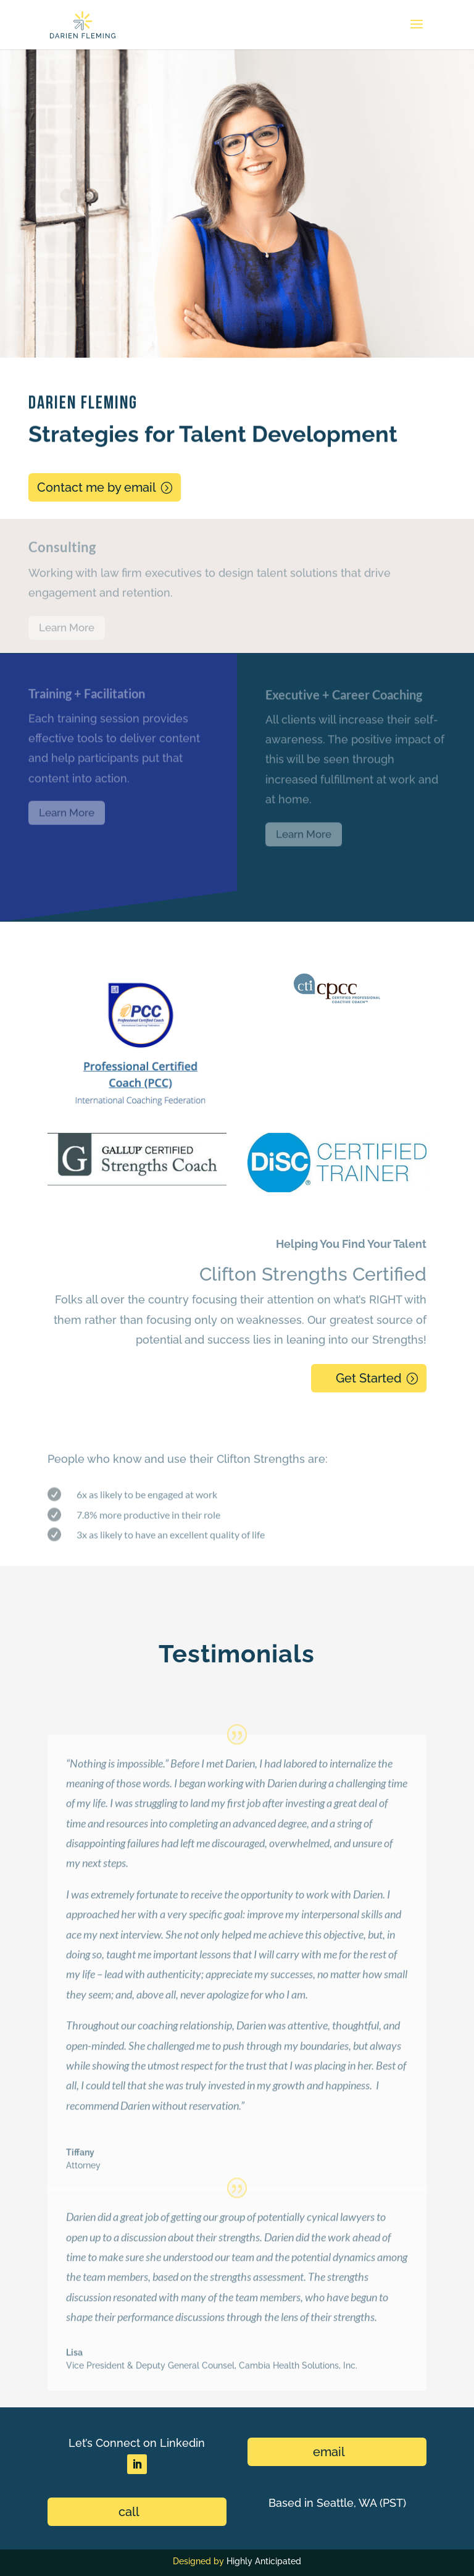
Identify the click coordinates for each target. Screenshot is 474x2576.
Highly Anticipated (264, 2561)
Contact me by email (96, 487)
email (329, 2451)
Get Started (369, 1378)
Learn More (66, 631)
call (128, 2511)
